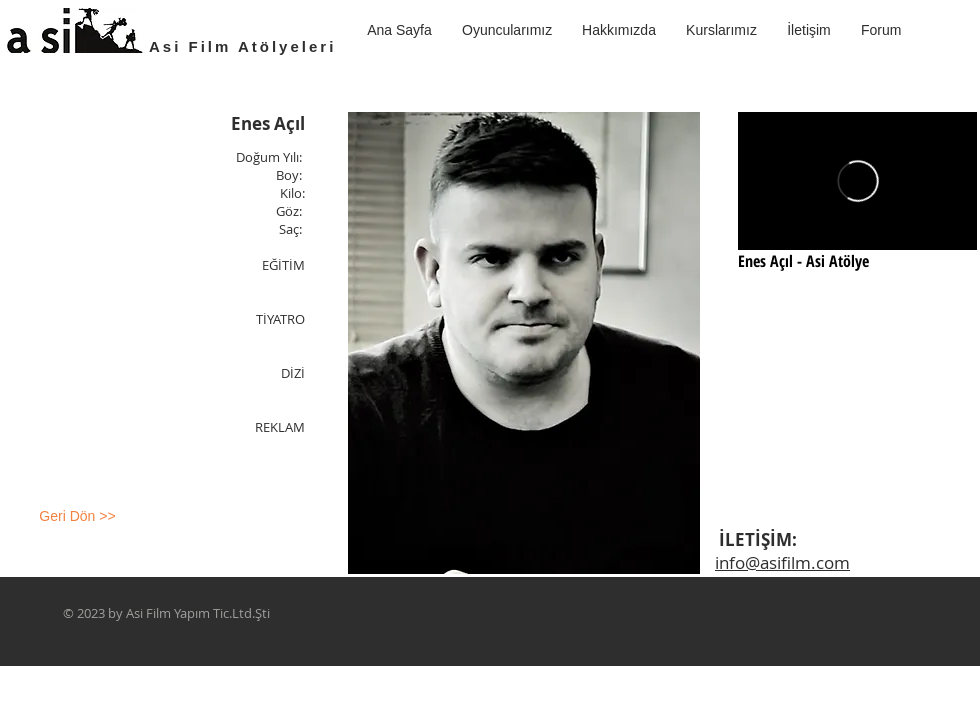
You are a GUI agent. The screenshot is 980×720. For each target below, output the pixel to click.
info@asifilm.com (782, 562)
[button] (721, 30)
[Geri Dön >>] (77, 517)
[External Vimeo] (857, 181)
